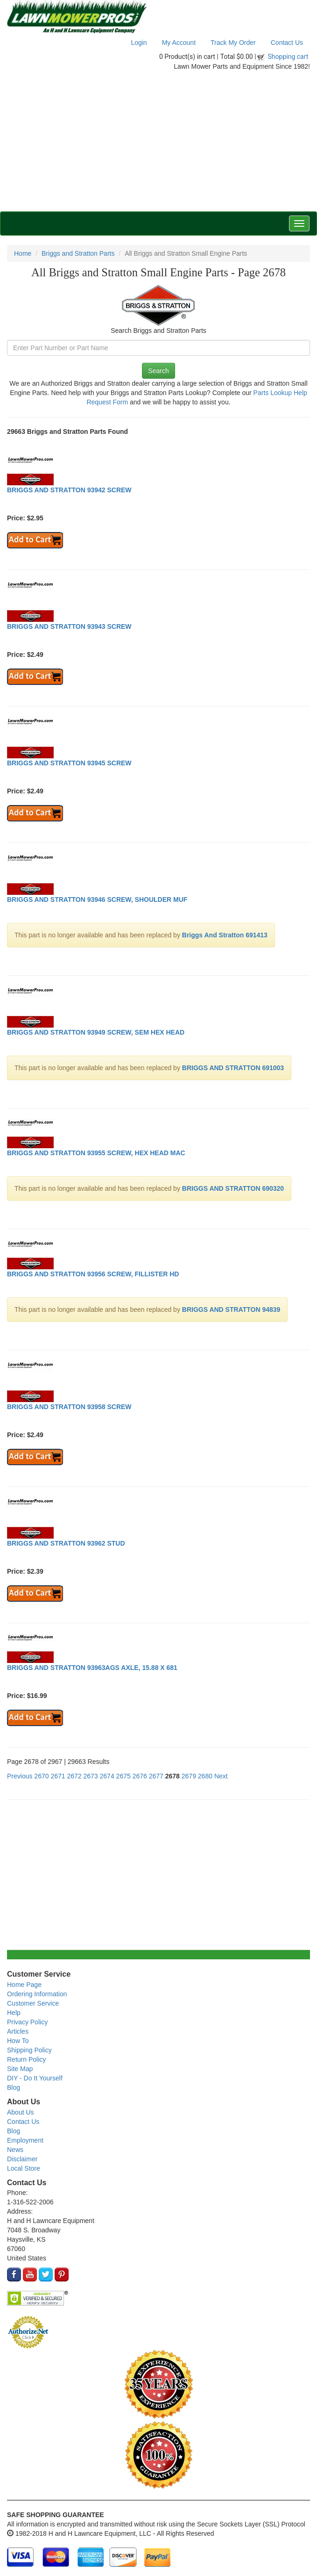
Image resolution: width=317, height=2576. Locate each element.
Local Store (23, 2168)
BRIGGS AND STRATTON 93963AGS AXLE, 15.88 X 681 (92, 1667)
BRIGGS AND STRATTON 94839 (231, 1309)
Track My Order (233, 42)
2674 (107, 1776)
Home (22, 253)
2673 (91, 1776)
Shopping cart (288, 56)
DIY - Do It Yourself (35, 2078)
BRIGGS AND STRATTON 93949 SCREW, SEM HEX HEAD (95, 1032)
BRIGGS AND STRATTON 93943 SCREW (69, 626)
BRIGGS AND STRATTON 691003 (233, 1068)
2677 (156, 1776)
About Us (20, 2112)
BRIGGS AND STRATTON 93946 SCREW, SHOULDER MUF (97, 899)
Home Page (24, 1984)
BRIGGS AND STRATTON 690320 (233, 1188)
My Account (179, 42)
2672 (74, 1776)
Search (158, 370)
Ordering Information (37, 1994)
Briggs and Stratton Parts (78, 253)
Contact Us (287, 42)
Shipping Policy (29, 2050)
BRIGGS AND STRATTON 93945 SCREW (69, 763)
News (15, 2149)
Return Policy (26, 2059)
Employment (25, 2140)
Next (221, 1776)
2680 (205, 1776)
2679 (189, 1776)
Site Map (20, 2068)
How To (17, 2040)
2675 (123, 1776)
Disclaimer (22, 2159)
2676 (140, 1776)
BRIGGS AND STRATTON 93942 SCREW (69, 490)
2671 (57, 1776)
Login (139, 42)
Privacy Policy (27, 2022)
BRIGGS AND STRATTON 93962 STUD (66, 1543)
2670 (41, 1776)
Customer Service (33, 2003)
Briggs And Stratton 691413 (225, 935)
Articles (17, 2031)
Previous (19, 1776)
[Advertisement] (158, 141)
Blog (13, 2087)
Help (14, 2012)
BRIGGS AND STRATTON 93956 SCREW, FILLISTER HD (93, 1274)
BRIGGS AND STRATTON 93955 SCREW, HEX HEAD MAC (96, 1153)
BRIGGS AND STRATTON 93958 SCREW (69, 1406)
